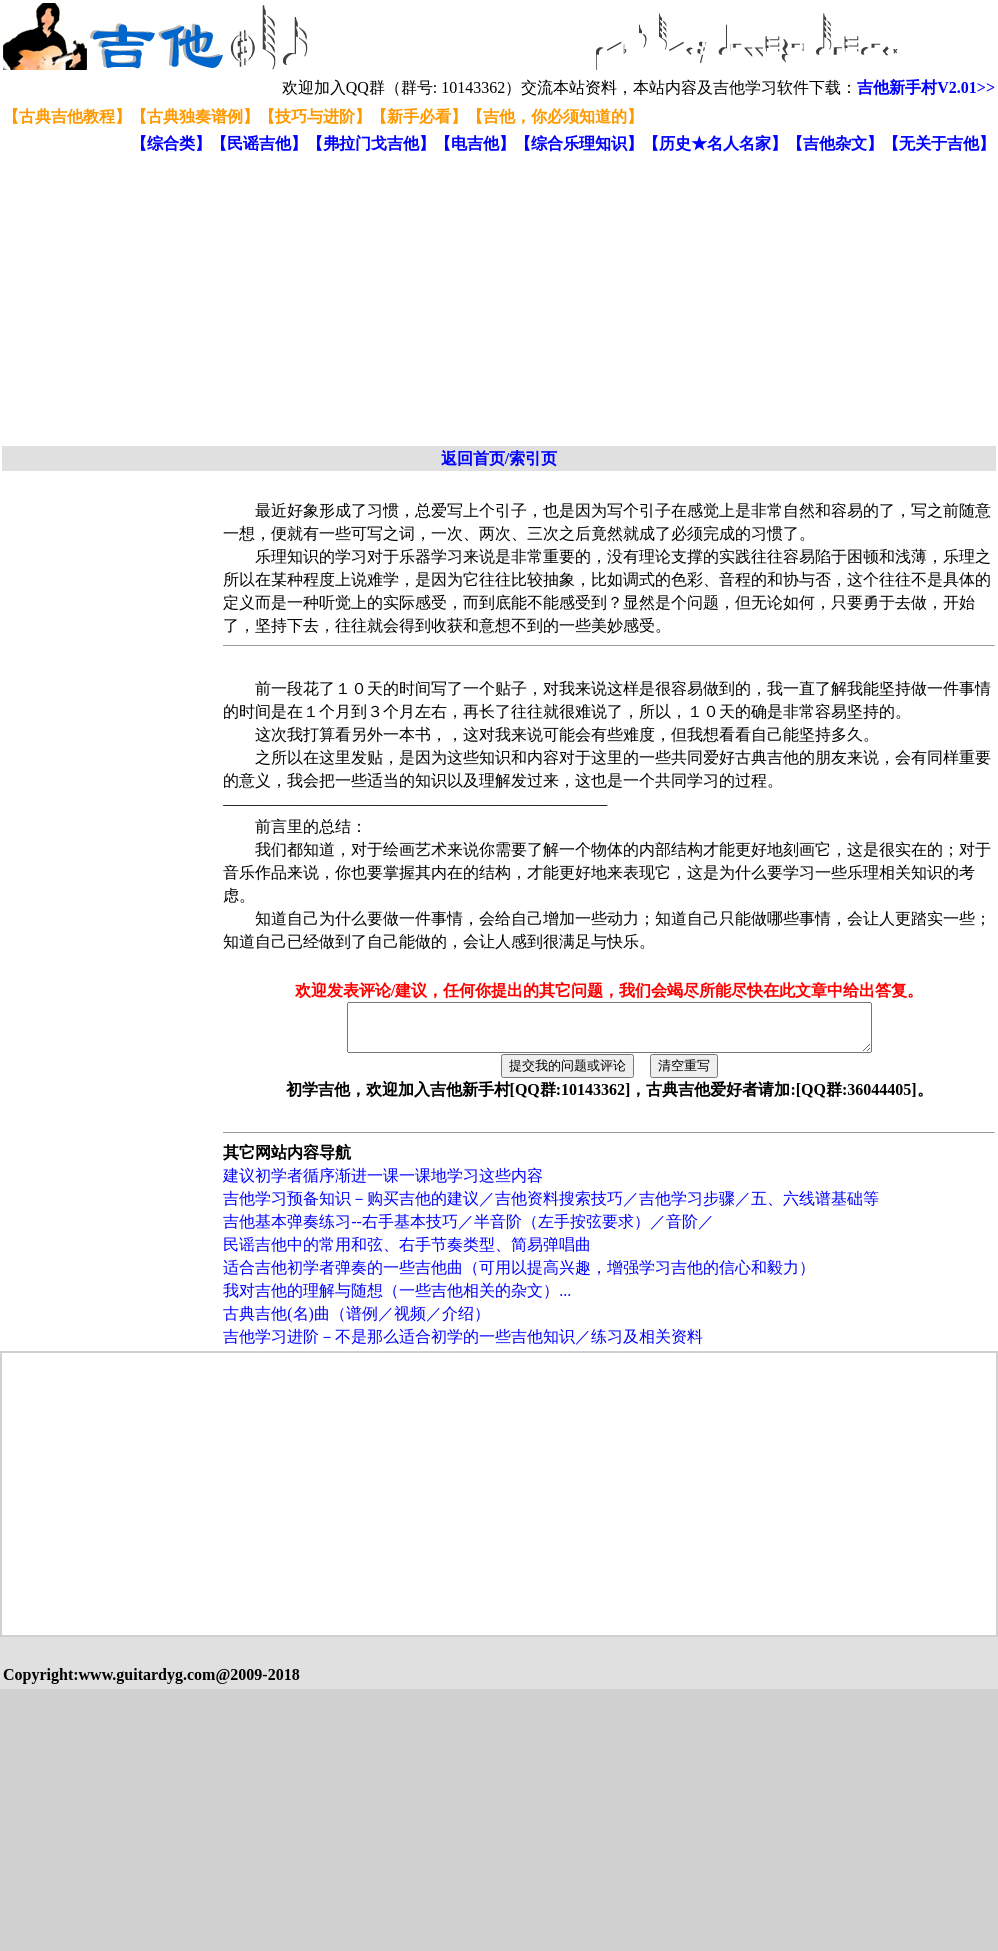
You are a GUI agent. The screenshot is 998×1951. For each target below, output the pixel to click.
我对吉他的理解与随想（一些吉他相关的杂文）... (397, 1299)
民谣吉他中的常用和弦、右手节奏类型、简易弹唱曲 (407, 1253)
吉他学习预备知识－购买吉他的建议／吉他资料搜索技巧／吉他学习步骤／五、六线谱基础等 (551, 1207)
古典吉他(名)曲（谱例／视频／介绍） (356, 1322)
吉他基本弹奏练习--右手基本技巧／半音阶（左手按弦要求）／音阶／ (468, 1230)
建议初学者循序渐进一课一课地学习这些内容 (383, 1184)
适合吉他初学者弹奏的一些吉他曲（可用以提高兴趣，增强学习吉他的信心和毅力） (519, 1276)
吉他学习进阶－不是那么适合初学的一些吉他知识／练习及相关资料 (463, 1345)
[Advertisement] (346, 301)
